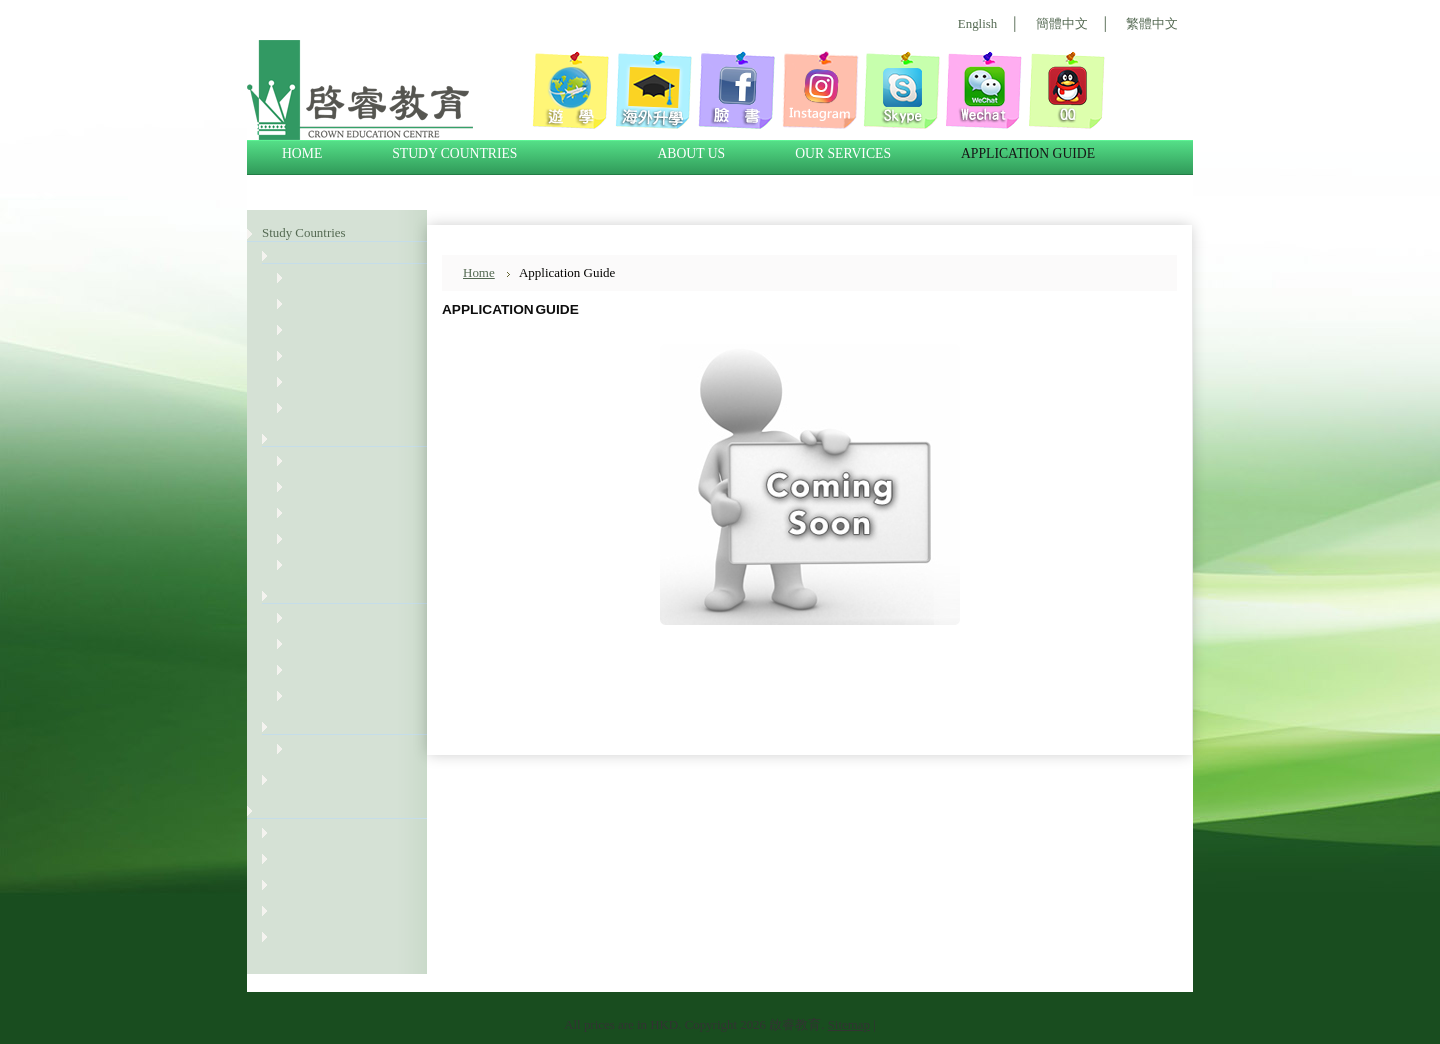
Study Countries (304, 232)
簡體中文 (1062, 23)
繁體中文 (1152, 23)
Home (479, 272)
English (977, 23)
